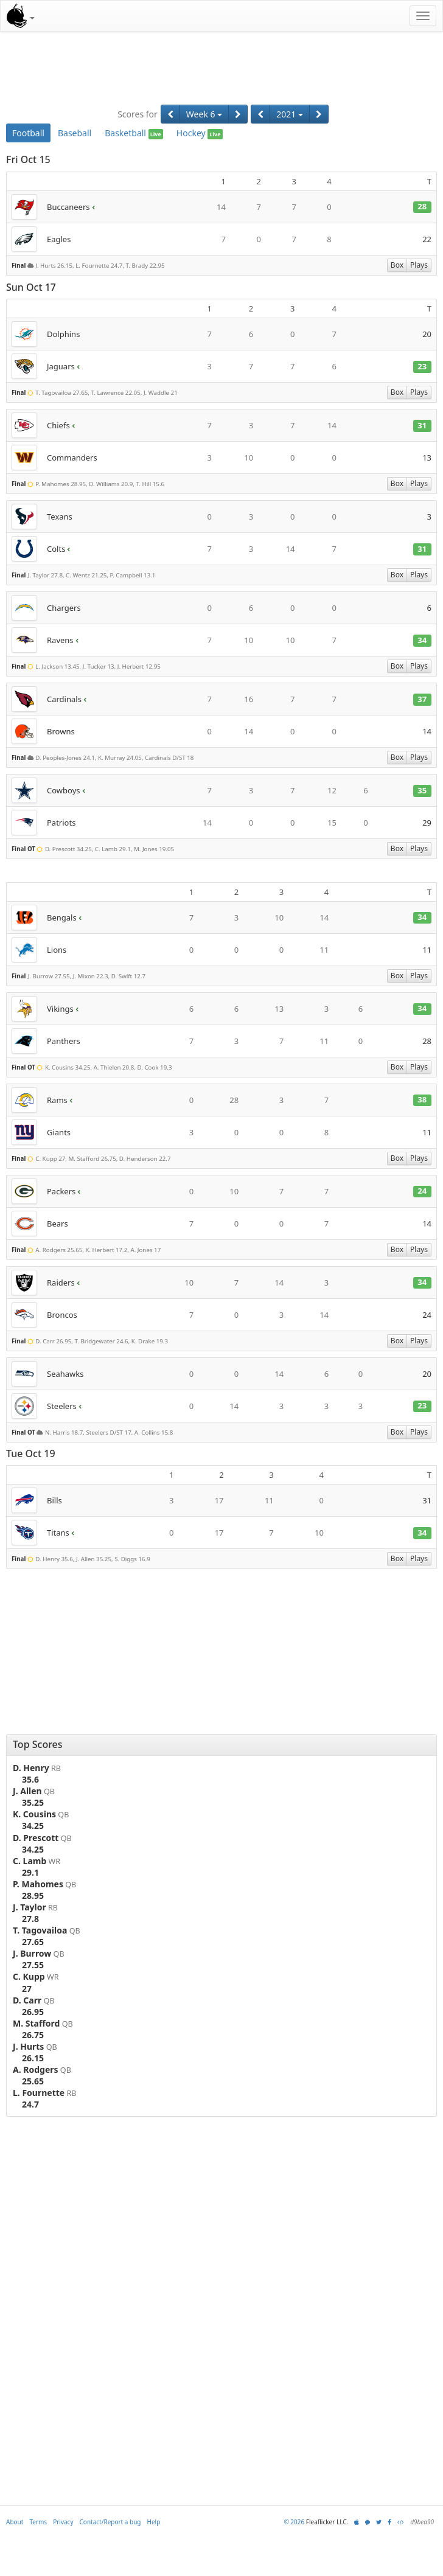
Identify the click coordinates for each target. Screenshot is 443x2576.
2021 (289, 114)
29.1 (30, 1872)
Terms (38, 2522)
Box (397, 265)
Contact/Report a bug (110, 2522)
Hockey (199, 133)
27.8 (30, 1918)
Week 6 (204, 114)
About (14, 2522)
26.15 (33, 2058)
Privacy (63, 2522)
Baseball (74, 133)
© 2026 (294, 2522)
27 (27, 1988)
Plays (419, 265)
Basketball (134, 133)
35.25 (33, 1802)
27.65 (33, 1942)
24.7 (30, 2104)
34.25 (33, 1825)
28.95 (33, 1895)
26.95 (33, 2011)
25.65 (33, 2081)
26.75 (33, 2035)
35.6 (30, 1779)
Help (154, 2522)
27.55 (33, 1965)
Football (28, 133)
